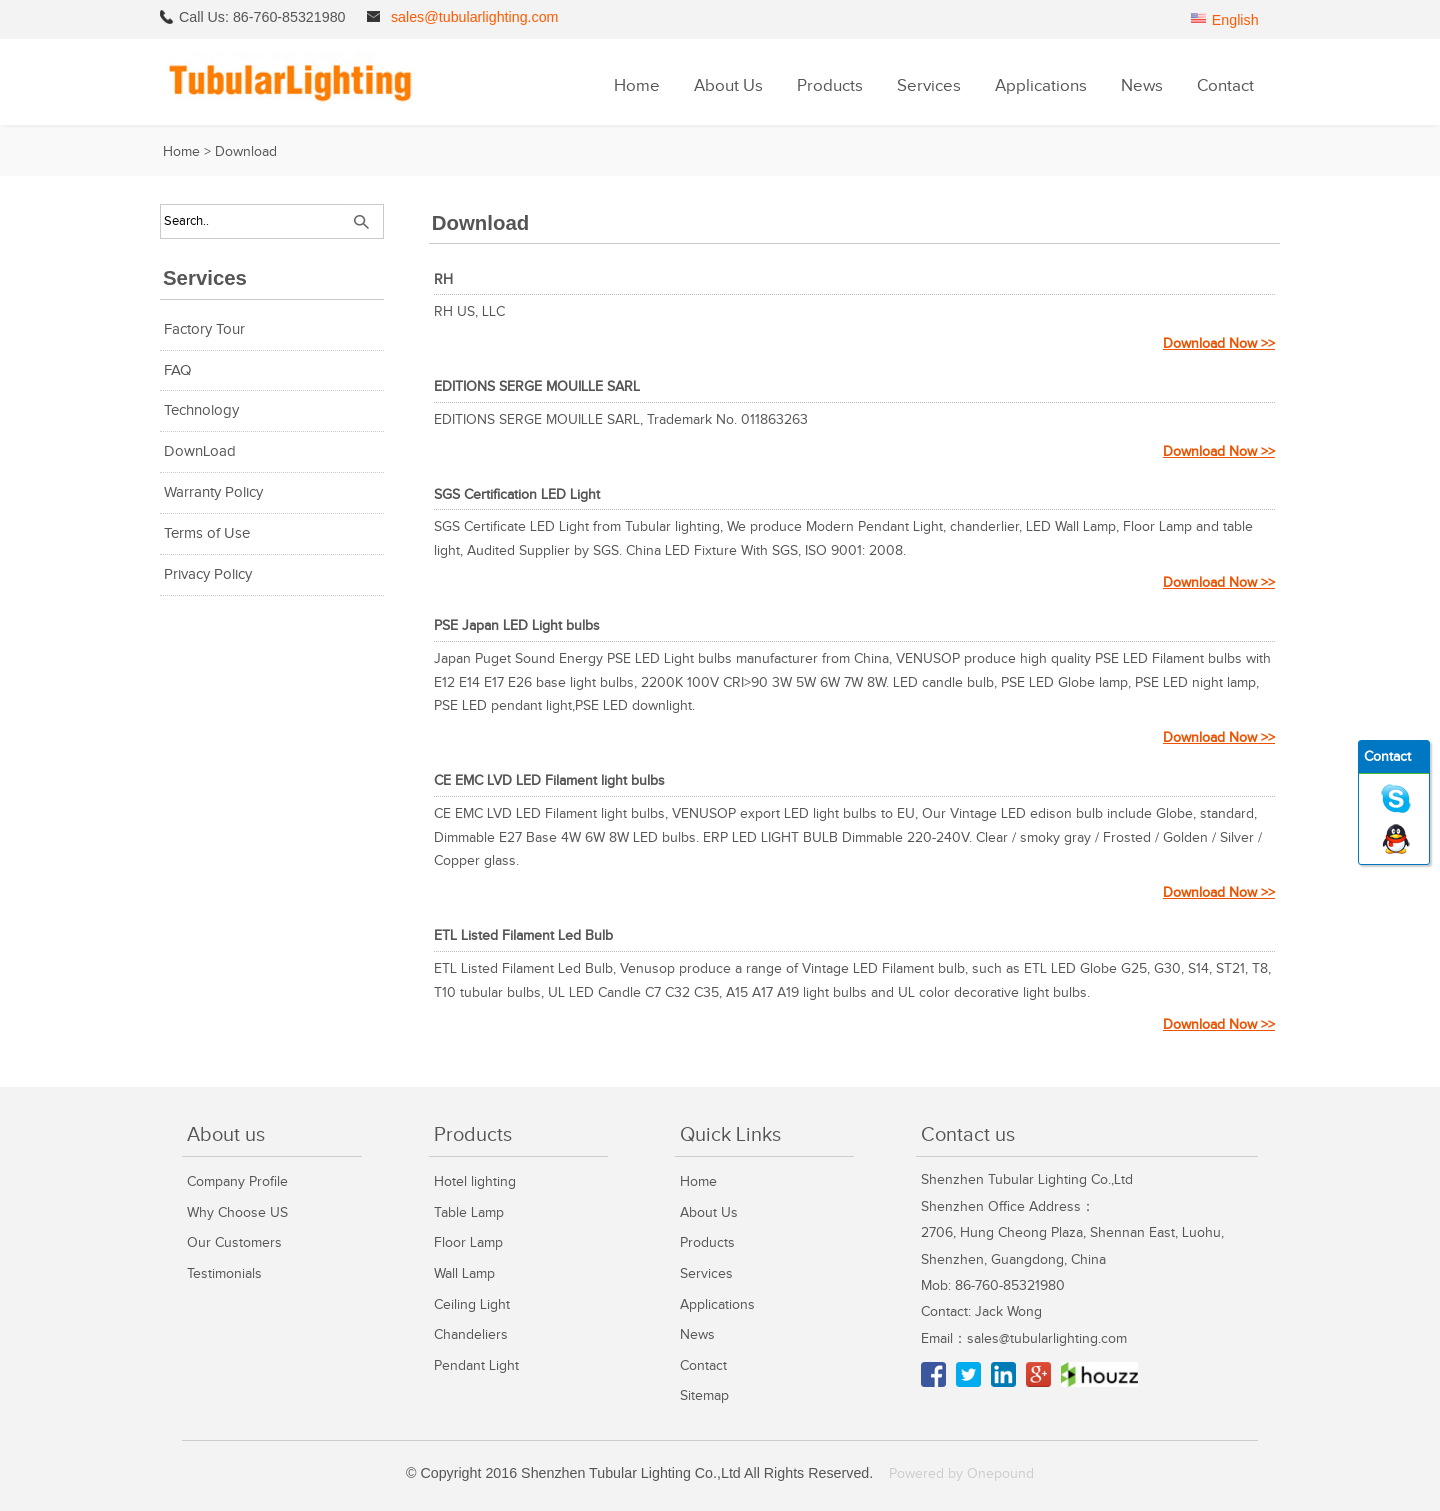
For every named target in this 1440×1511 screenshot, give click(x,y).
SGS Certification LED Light (517, 494)
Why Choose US (237, 1212)
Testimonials (224, 1273)
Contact (1225, 86)
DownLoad (200, 451)
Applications (1041, 86)
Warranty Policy (213, 492)
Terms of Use (207, 533)
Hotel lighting (475, 1181)
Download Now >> (1219, 343)
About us (226, 1135)
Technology (201, 410)
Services (929, 86)
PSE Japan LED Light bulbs (517, 625)
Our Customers (234, 1242)
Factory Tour (204, 329)
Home (637, 86)
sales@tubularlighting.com (475, 17)
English (1235, 20)
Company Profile (237, 1181)
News (1142, 86)
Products (830, 86)
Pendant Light (476, 1365)
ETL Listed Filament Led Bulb (523, 935)
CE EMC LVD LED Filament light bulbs (549, 780)
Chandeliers (471, 1334)
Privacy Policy (208, 574)
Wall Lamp (464, 1273)
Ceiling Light (472, 1304)
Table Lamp (469, 1212)
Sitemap (704, 1395)
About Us (728, 86)
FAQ (177, 370)
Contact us (968, 1135)
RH (443, 279)
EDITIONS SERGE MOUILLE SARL (537, 386)
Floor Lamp (468, 1242)
